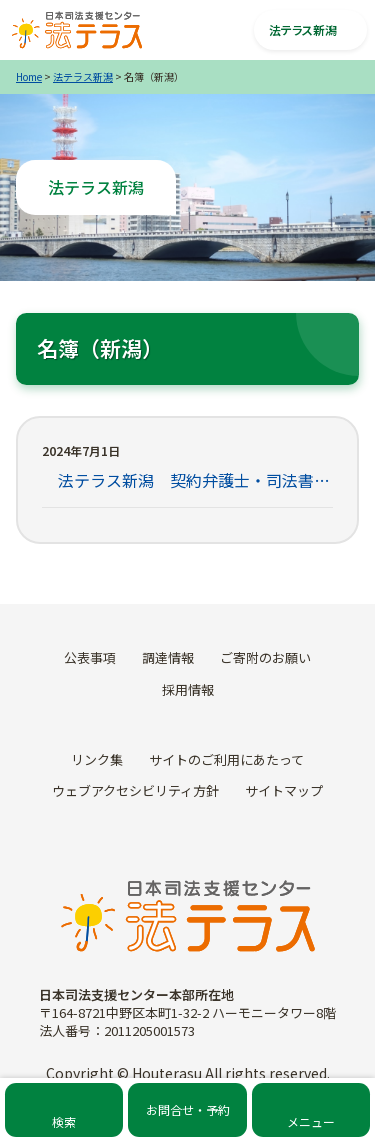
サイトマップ (284, 790)
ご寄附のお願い (265, 657)
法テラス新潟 (83, 76)
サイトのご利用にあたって (226, 759)
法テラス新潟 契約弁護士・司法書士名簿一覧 (187, 480)
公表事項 (90, 657)
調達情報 (168, 657)
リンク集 (97, 759)
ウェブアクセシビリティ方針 (135, 790)
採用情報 (188, 689)
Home (29, 76)
